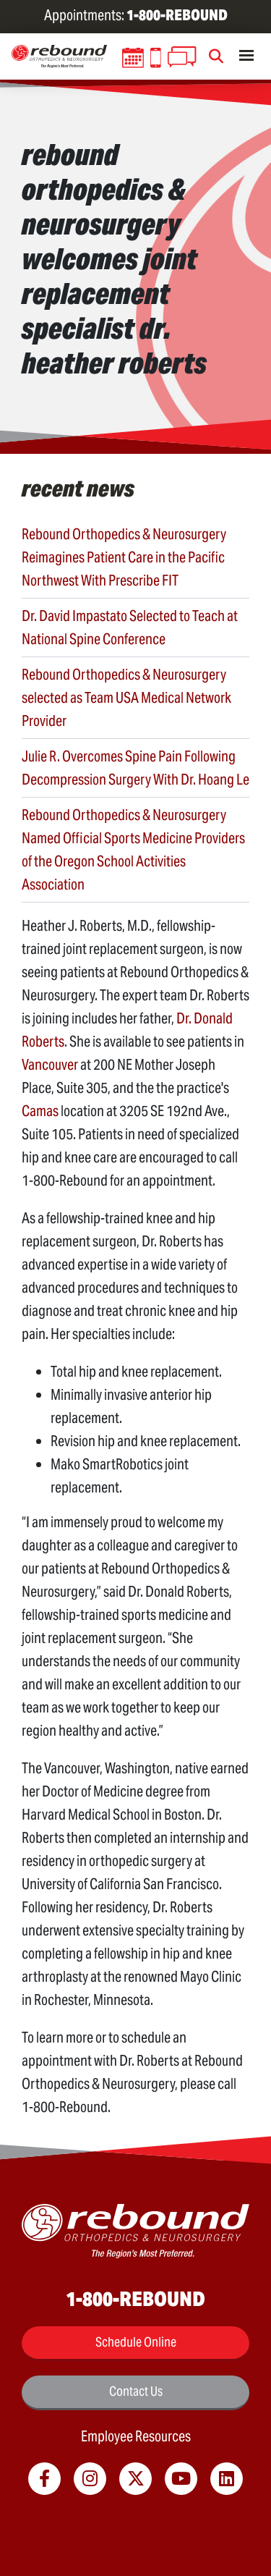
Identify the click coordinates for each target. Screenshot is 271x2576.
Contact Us (136, 2391)
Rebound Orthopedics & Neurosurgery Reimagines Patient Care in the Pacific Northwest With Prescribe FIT (124, 557)
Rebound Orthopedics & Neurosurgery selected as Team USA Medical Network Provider (126, 697)
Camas (40, 1111)
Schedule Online (135, 2342)
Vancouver (50, 1064)
